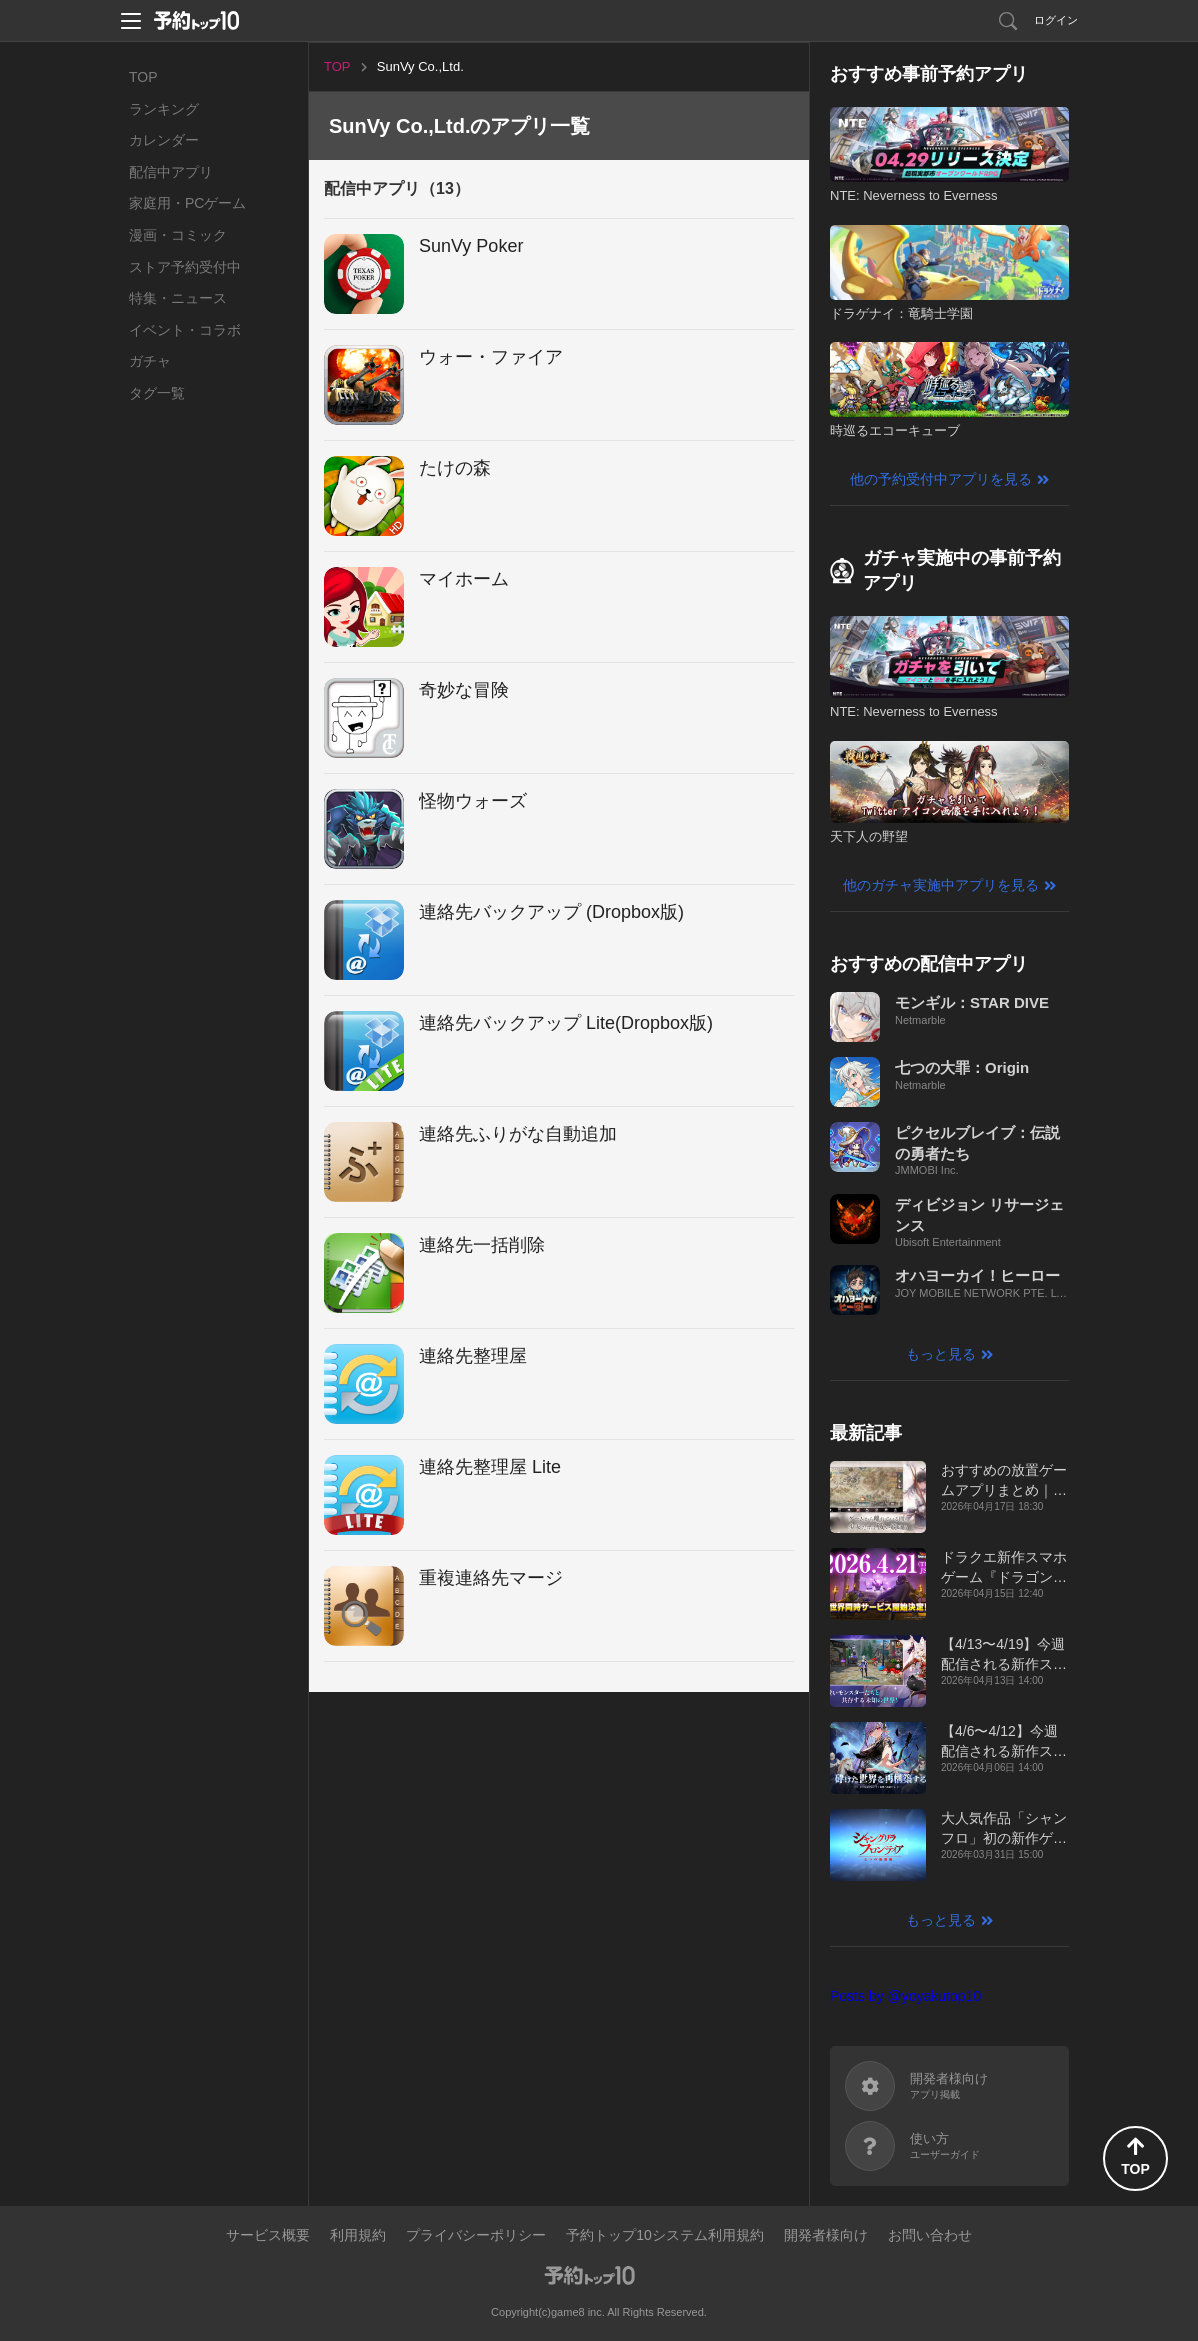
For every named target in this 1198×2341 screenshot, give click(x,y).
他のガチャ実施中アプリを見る (941, 885)
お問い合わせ (930, 2235)
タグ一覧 (157, 393)
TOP (143, 77)
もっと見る (941, 1354)
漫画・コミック (178, 235)
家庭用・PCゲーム (187, 203)
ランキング (164, 109)
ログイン (1056, 20)
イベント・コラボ (185, 330)
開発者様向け (826, 2235)
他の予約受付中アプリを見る (941, 479)
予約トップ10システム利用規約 (665, 2235)
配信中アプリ (171, 172)
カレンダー (164, 140)
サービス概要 (268, 2235)
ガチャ (150, 361)
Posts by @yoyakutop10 (905, 1996)
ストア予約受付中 (185, 267)
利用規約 (358, 2235)
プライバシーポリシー (476, 2235)
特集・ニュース (178, 298)
